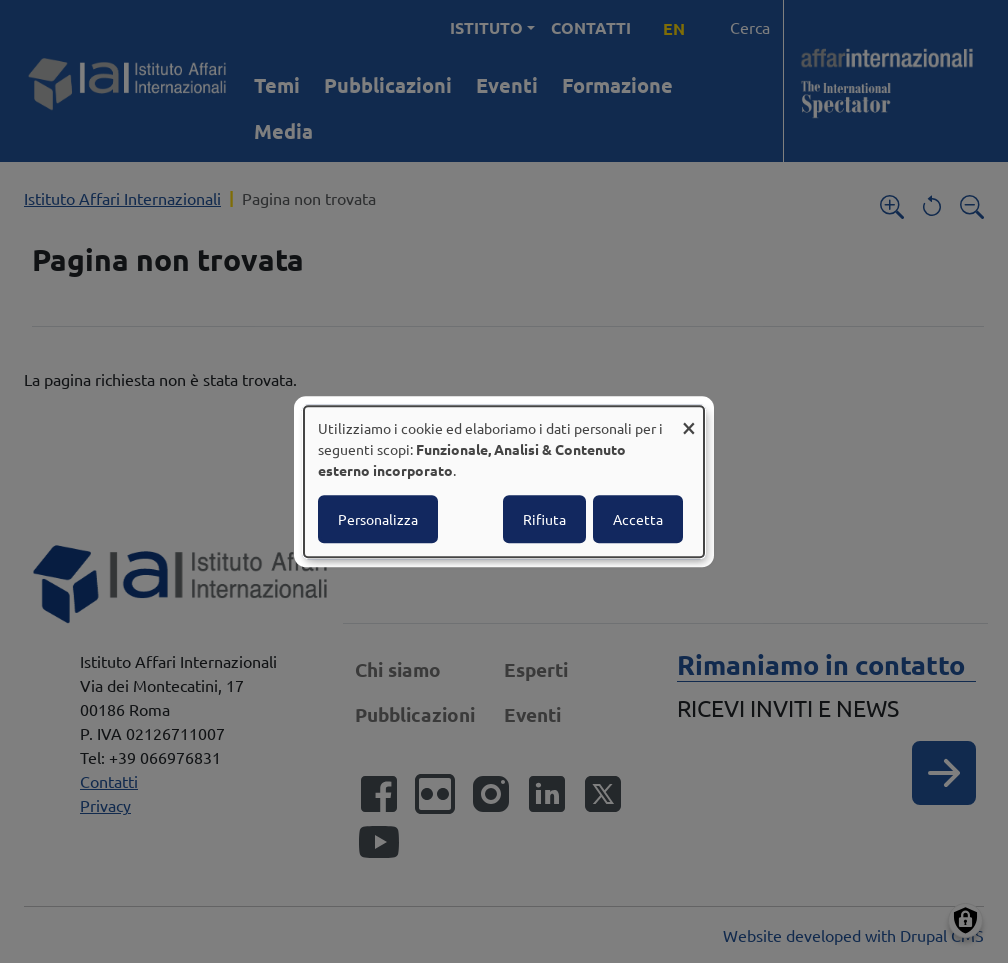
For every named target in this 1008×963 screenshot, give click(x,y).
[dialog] (504, 482)
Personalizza (378, 519)
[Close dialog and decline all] (689, 418)
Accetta (638, 519)
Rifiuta (544, 519)
